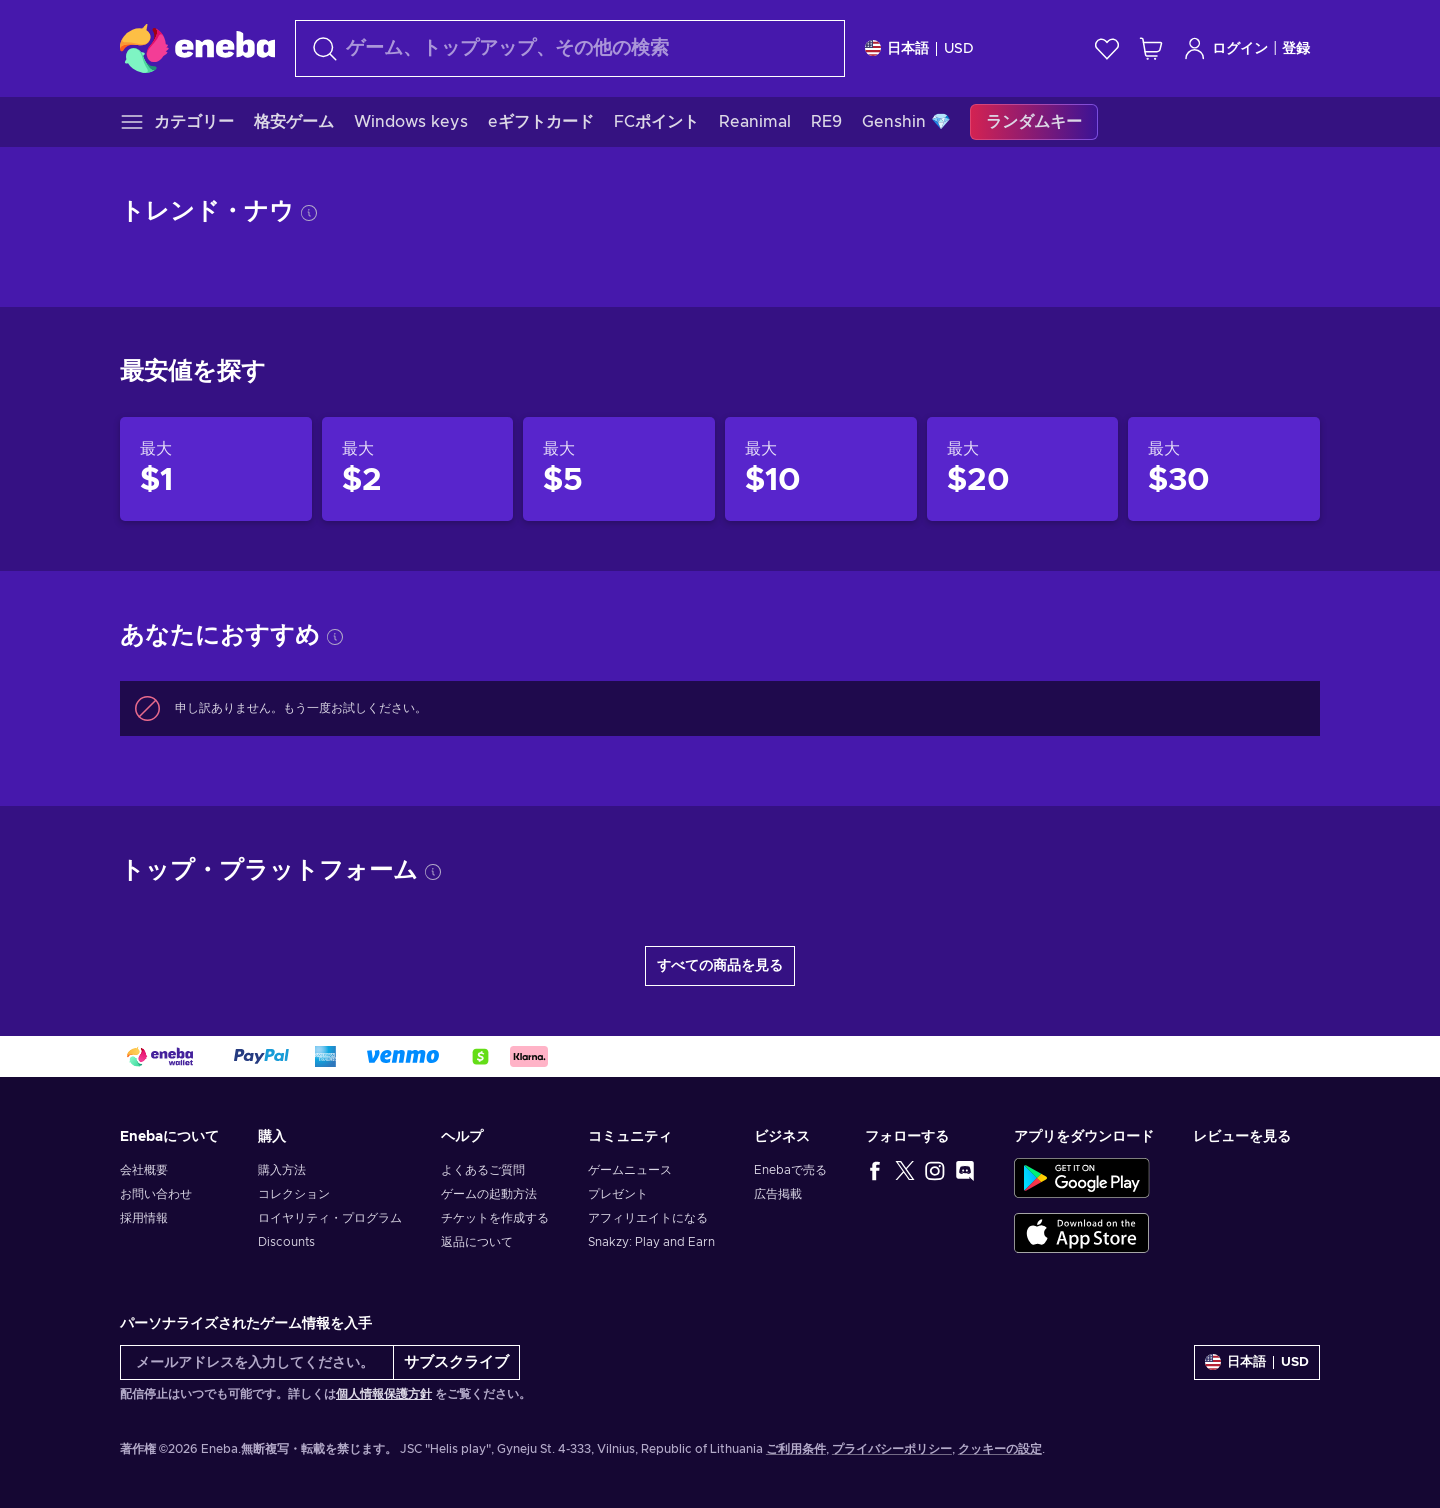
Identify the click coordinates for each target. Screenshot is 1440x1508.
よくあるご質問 (483, 1170)
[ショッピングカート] (1151, 48)
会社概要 (144, 1170)
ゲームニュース (630, 1170)
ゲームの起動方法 (489, 1194)
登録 (1296, 49)
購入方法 (282, 1170)
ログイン (1225, 48)
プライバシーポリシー (892, 1449)
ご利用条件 (796, 1449)
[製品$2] (418, 469)
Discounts (286, 1242)
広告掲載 (778, 1194)
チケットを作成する (495, 1218)
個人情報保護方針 (384, 1394)
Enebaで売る (790, 1170)
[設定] (919, 48)
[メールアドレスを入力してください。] (257, 1362)
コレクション (294, 1194)
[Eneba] (197, 48)
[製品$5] (619, 469)
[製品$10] (821, 469)
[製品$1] (216, 469)
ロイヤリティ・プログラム (330, 1218)
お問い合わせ (156, 1194)
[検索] (570, 48)
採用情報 (144, 1218)
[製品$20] (1023, 469)
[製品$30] (1224, 469)
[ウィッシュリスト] (1107, 48)
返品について (477, 1242)
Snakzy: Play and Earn (651, 1242)
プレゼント (618, 1194)
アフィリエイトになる (648, 1218)
